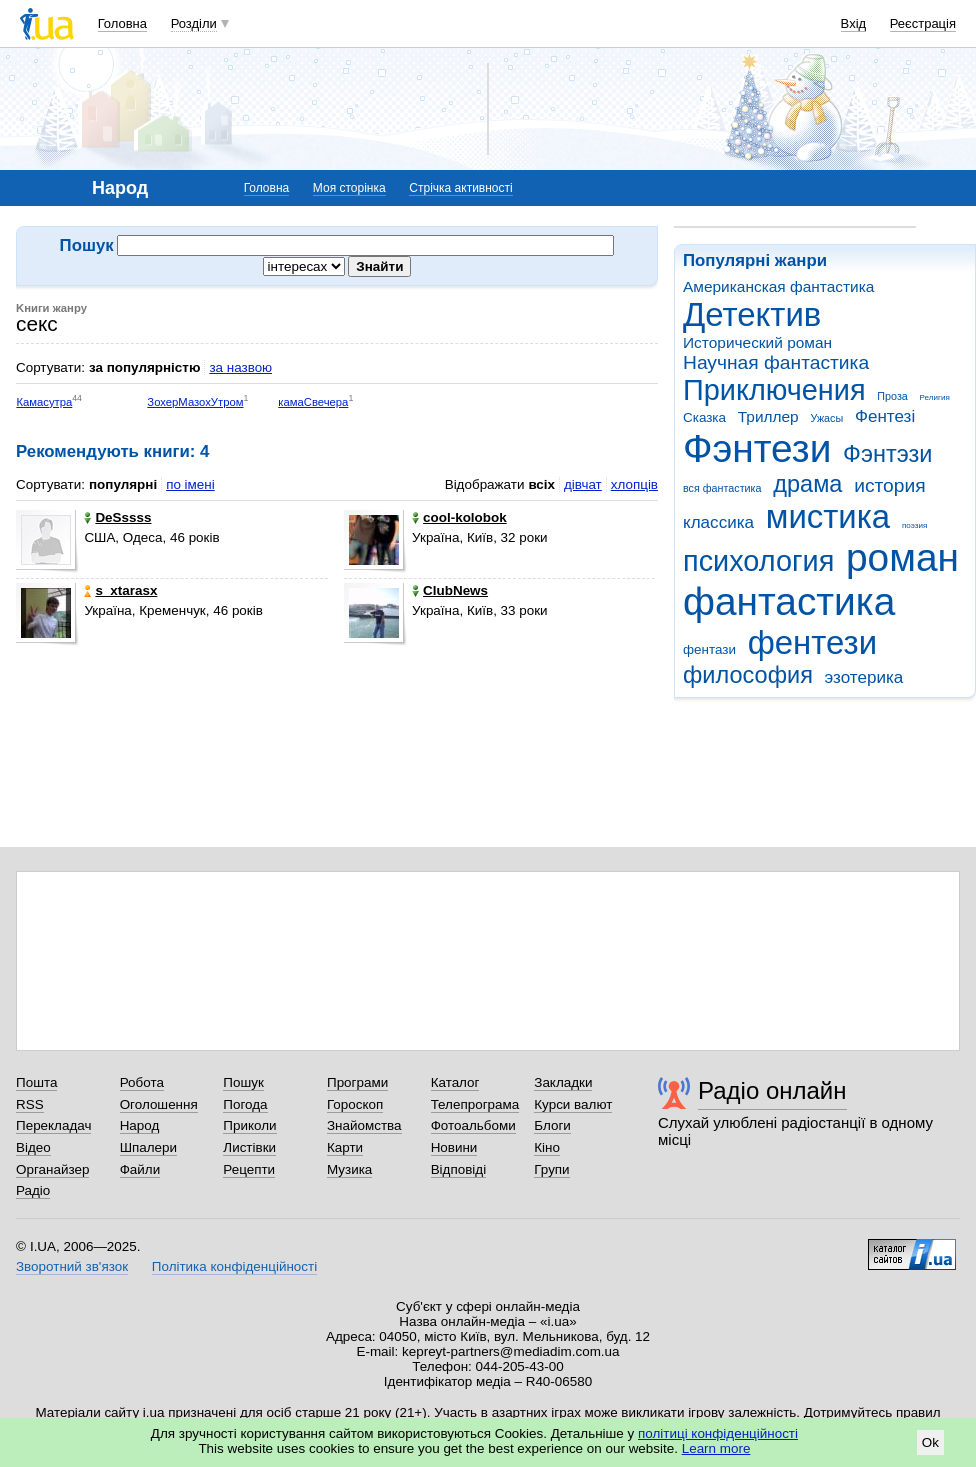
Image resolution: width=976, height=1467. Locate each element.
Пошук (243, 1082)
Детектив (752, 314)
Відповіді (459, 1169)
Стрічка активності (460, 188)
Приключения (774, 390)
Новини (454, 1147)
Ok (930, 1442)
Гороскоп (355, 1104)
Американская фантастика (778, 286)
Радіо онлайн (772, 1090)
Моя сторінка (349, 188)
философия (748, 675)
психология (758, 561)
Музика (349, 1169)
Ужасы (826, 418)
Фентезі (885, 416)
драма (807, 484)
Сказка (704, 417)
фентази (709, 649)
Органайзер (52, 1169)
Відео (33, 1147)
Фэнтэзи (887, 454)
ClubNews (450, 590)
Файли (140, 1169)
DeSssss (117, 517)
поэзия (914, 525)
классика (718, 522)
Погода (245, 1104)
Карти (345, 1147)
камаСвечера (313, 402)
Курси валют (573, 1104)
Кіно (547, 1147)
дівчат (583, 484)
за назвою (240, 367)
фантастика (789, 601)
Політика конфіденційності (234, 1266)
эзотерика (864, 677)
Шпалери (148, 1147)
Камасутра (44, 402)
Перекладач (53, 1125)
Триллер (768, 416)
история (889, 485)
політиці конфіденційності (718, 1433)
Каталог (455, 1082)
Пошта (36, 1082)
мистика (828, 516)
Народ (140, 1125)
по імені (190, 484)
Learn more (716, 1448)
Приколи (249, 1125)
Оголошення (159, 1104)
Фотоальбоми (473, 1125)
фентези (812, 642)
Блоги (552, 1125)
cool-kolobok (459, 517)
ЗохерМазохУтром (195, 402)
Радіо (33, 1190)
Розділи (194, 23)
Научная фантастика (776, 362)
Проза (892, 396)
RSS (30, 1104)
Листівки (249, 1147)
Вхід (854, 23)
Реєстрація (923, 23)
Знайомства (364, 1125)
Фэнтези (757, 448)
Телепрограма (475, 1104)
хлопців (634, 484)
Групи (551, 1169)
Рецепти (249, 1169)
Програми (357, 1082)
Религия (935, 397)
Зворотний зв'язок (72, 1266)
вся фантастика (722, 488)
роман (902, 557)
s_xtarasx (120, 590)
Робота (142, 1082)
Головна (122, 23)
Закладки (563, 1082)
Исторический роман (757, 342)
